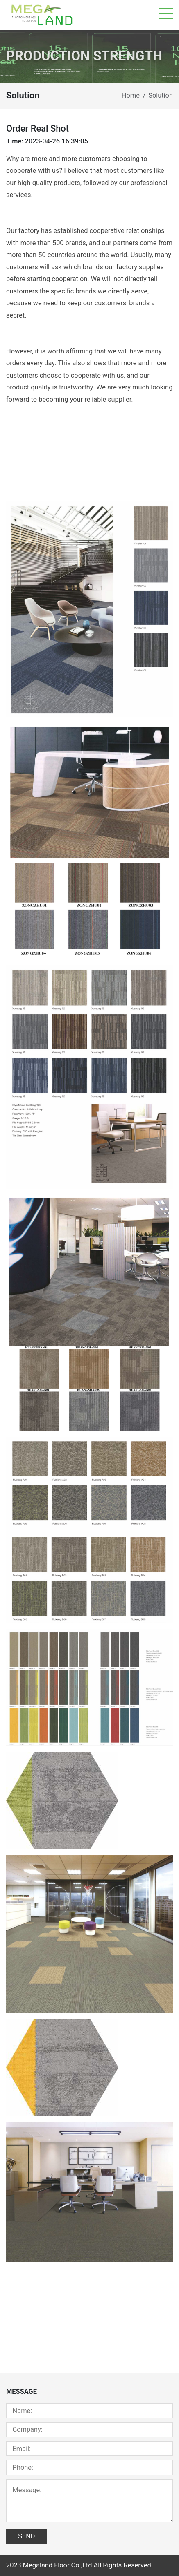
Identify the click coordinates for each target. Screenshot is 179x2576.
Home (131, 95)
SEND (26, 2536)
